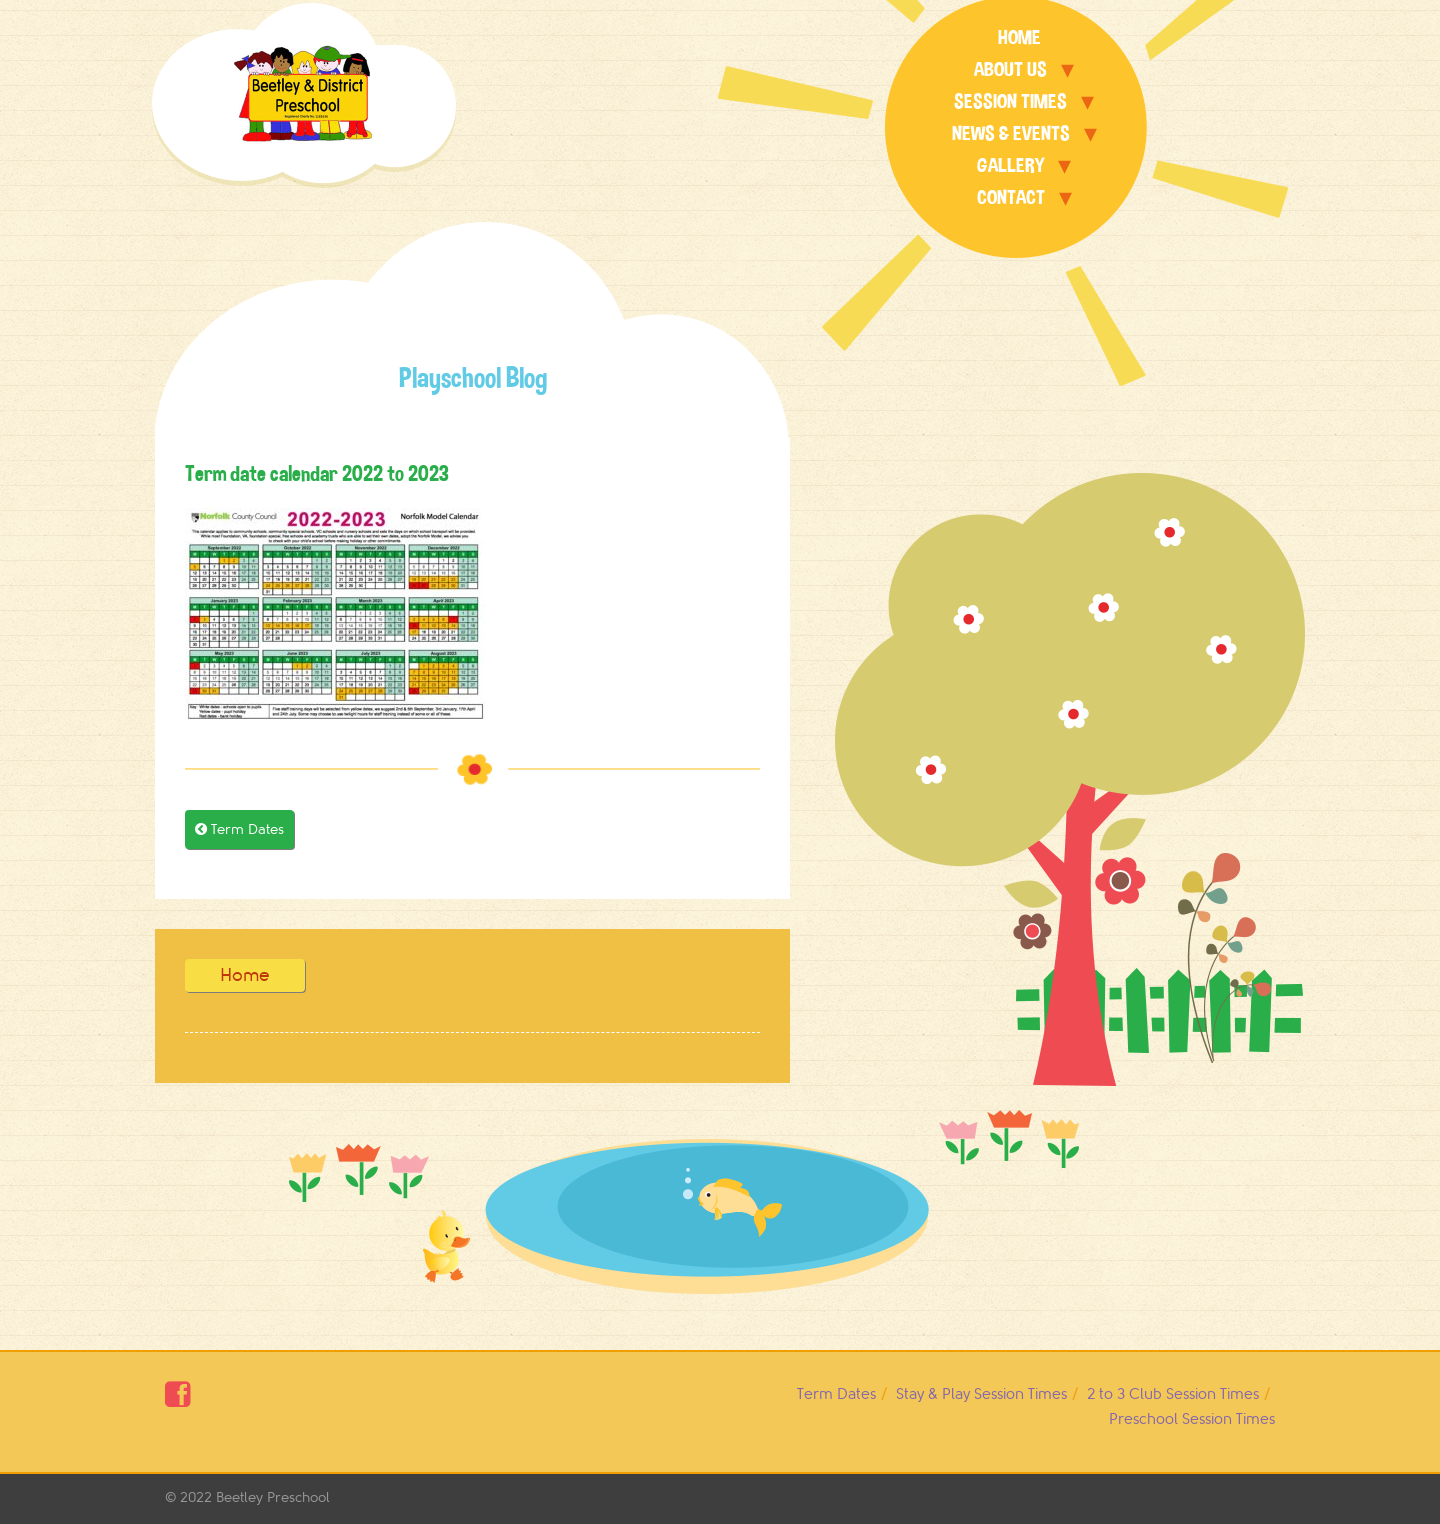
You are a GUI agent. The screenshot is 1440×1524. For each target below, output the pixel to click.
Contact (1011, 197)
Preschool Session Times (1192, 1419)
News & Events (1011, 133)
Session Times (1010, 101)
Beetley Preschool (273, 1497)
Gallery (1010, 165)
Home (1019, 37)
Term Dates (239, 829)
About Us (1010, 69)
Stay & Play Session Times (981, 1394)
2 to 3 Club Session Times (1173, 1394)
